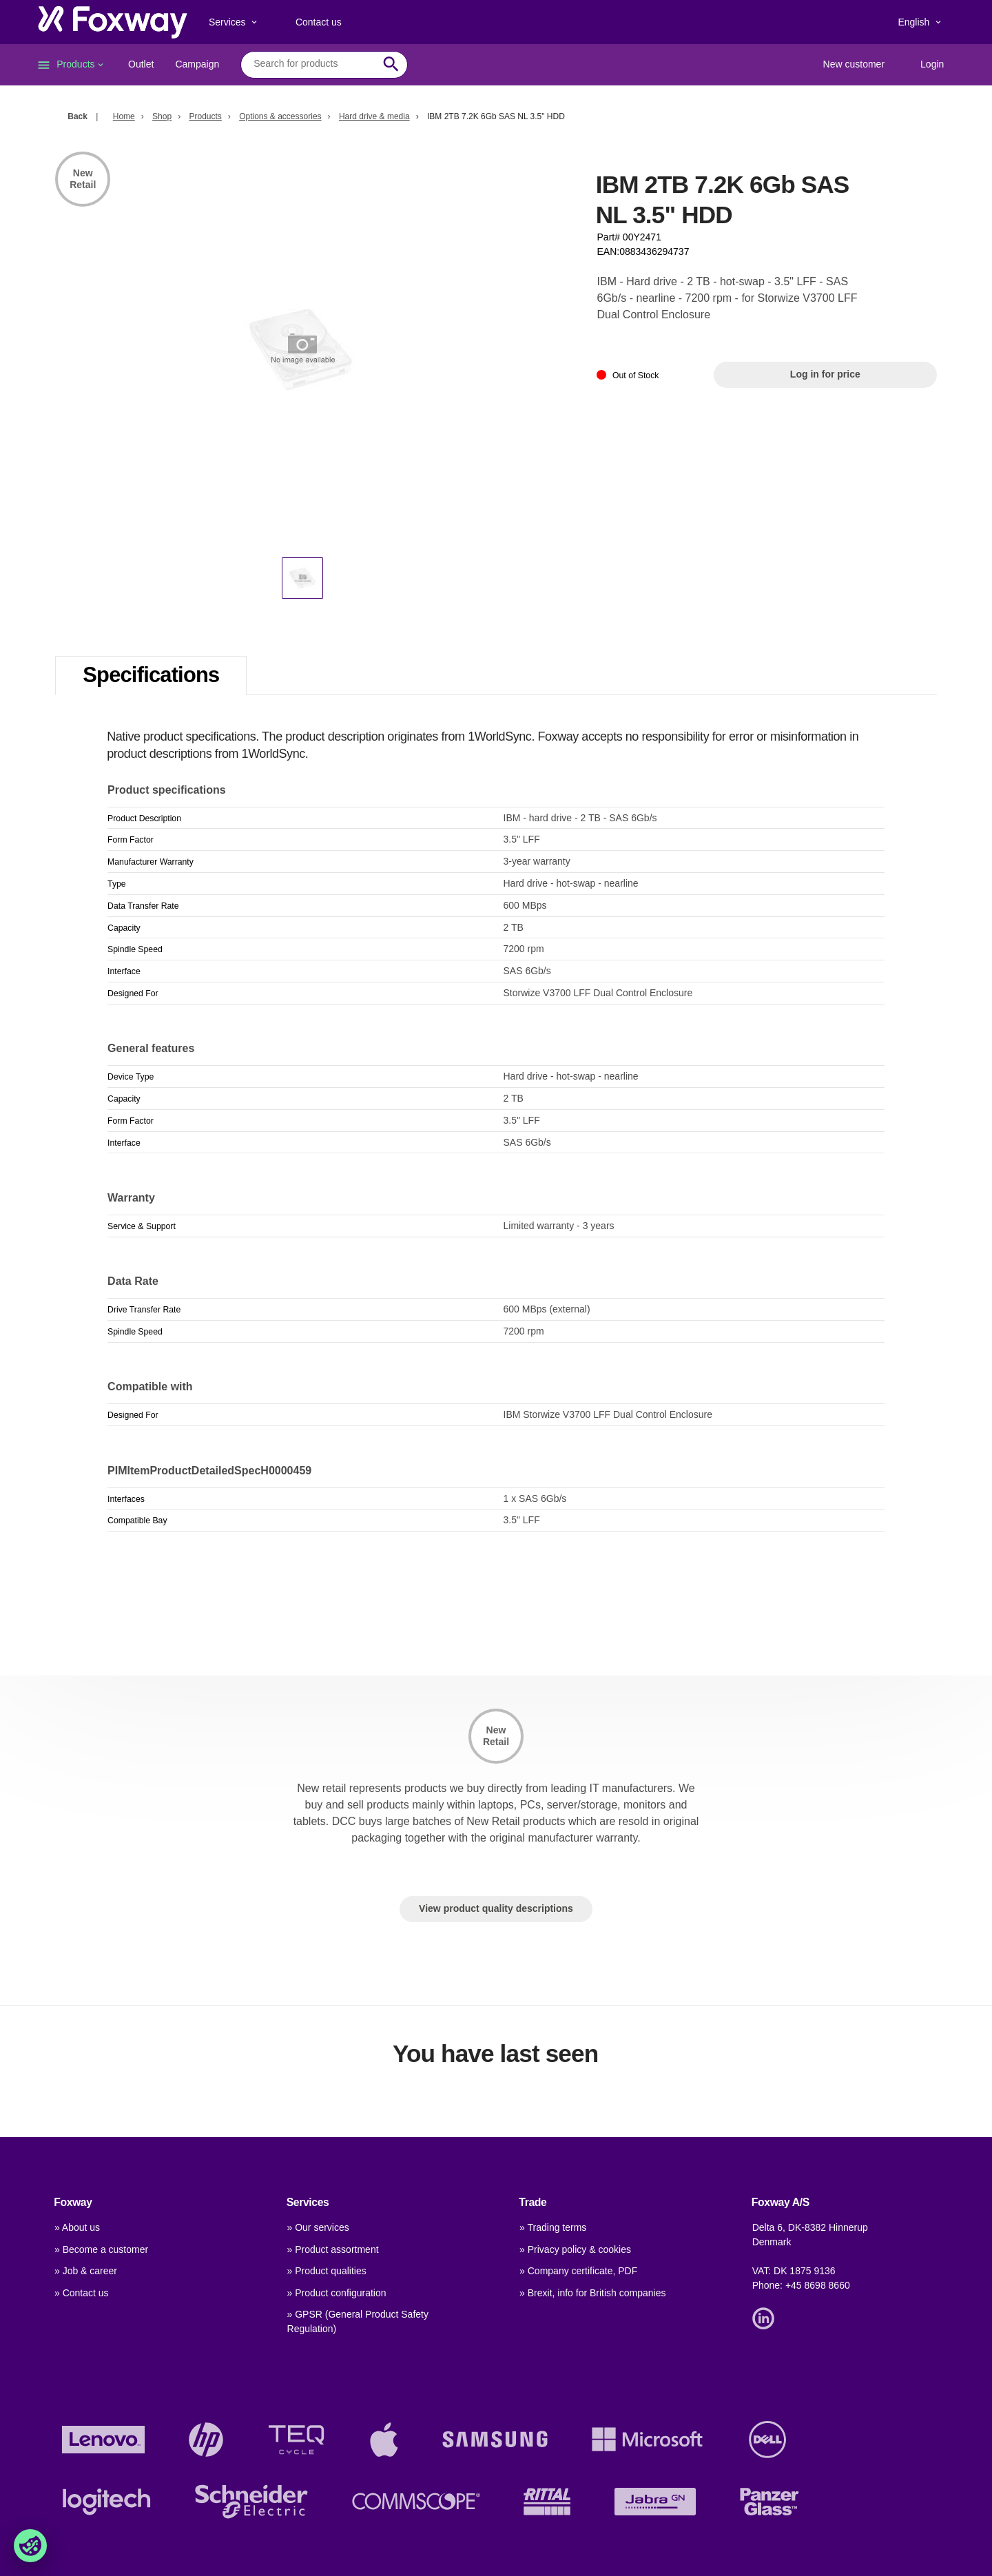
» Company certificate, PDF (578, 2270)
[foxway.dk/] (112, 22)
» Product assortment (333, 2249)
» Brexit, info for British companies (592, 2292)
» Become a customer (101, 2249)
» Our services (318, 2227)
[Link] (766, 2317)
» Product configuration (336, 2292)
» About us (77, 2227)
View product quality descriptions (496, 1908)
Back (77, 116)
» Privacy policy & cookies (575, 2249)
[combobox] (313, 64)
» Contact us (81, 2292)
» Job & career (85, 2270)
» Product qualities (326, 2270)
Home (124, 116)
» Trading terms (552, 2227)
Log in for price (825, 374)
